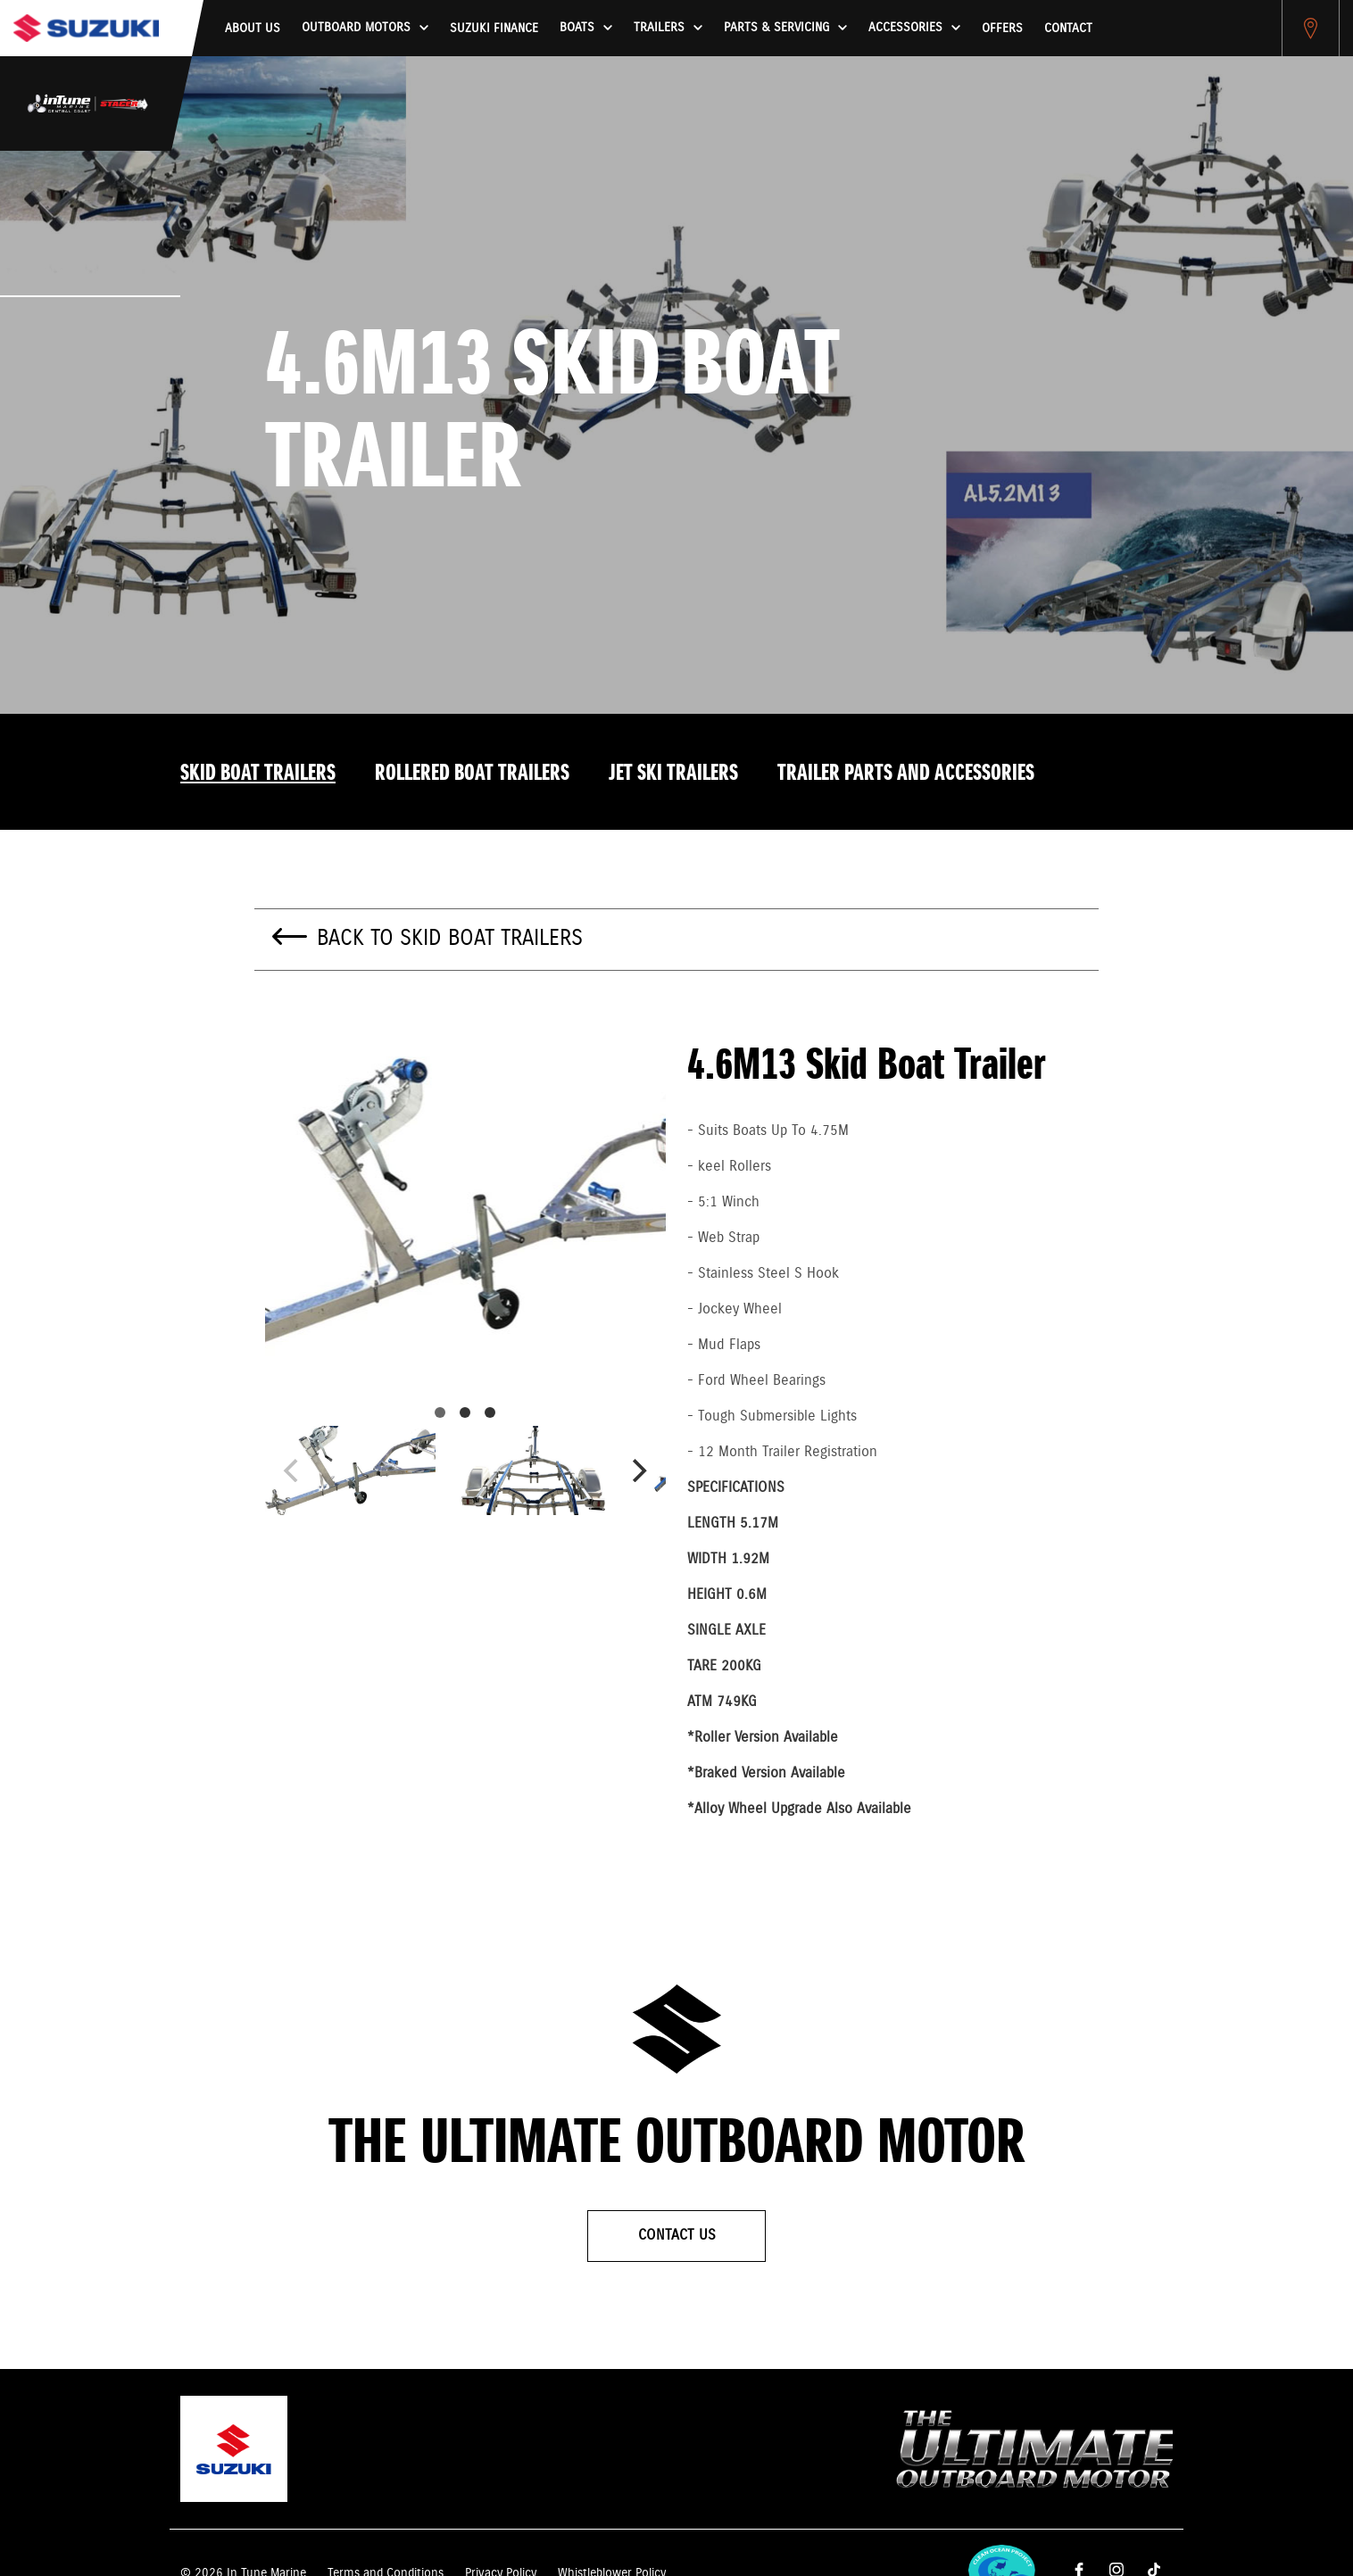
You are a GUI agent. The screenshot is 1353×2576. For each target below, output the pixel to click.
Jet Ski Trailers (673, 773)
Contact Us (677, 2235)
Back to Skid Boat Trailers (450, 938)
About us (252, 29)
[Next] (637, 1470)
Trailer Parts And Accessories (905, 773)
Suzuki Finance (494, 29)
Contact (1068, 29)
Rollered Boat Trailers (472, 773)
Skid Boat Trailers (258, 773)
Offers (1002, 29)
